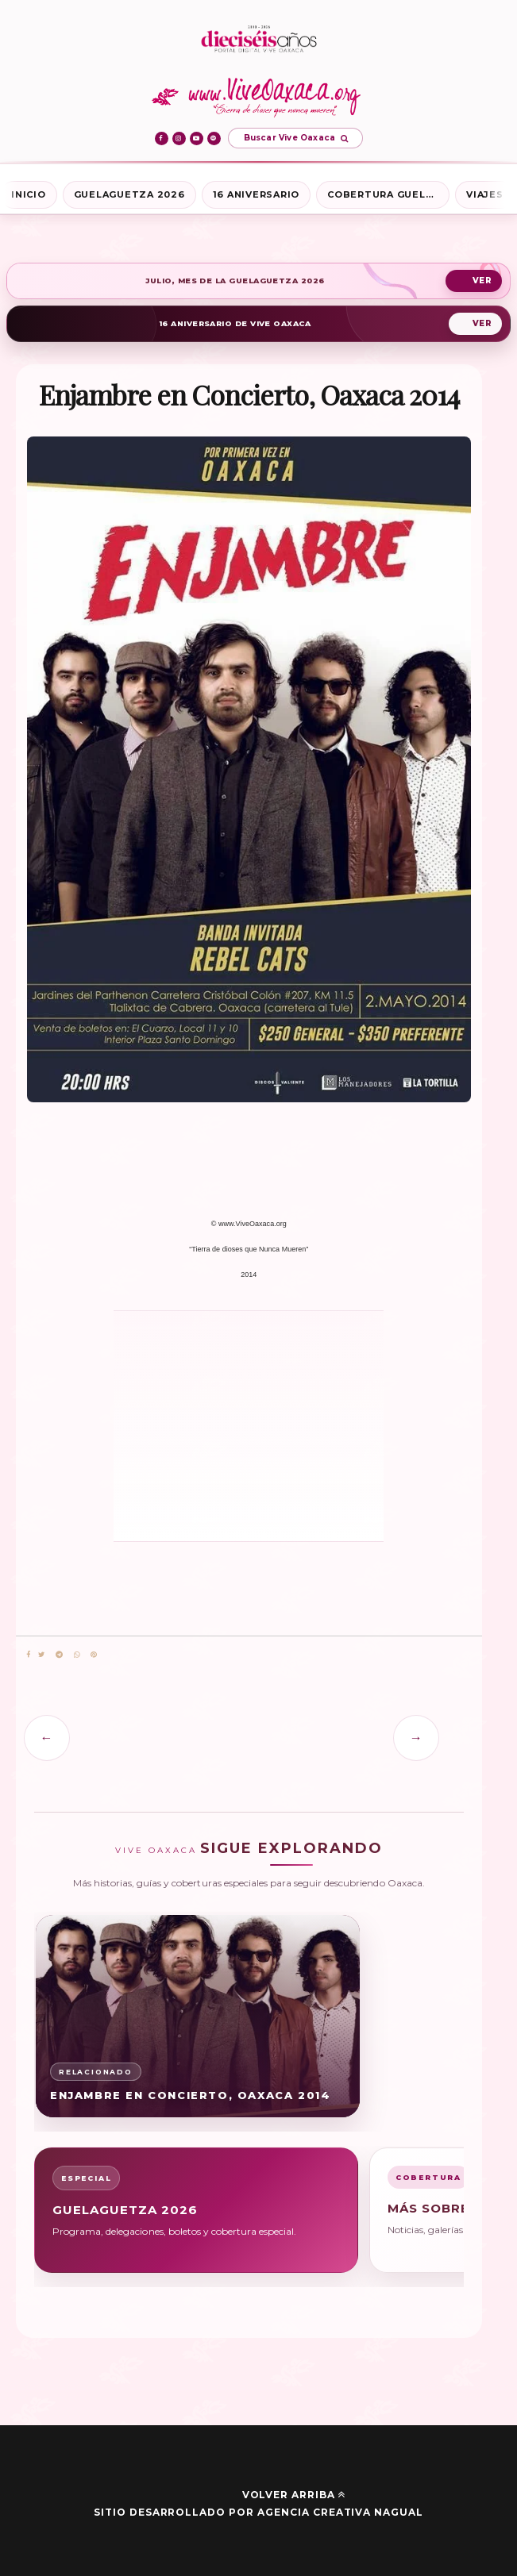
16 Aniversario (256, 194)
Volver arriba (293, 2495)
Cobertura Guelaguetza (388, 194)
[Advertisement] (185, 1425)
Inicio (28, 194)
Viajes (484, 194)
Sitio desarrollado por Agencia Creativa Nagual (258, 2512)
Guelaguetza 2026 (129, 194)
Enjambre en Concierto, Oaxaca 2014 (190, 2095)
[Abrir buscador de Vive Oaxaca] (295, 138)
